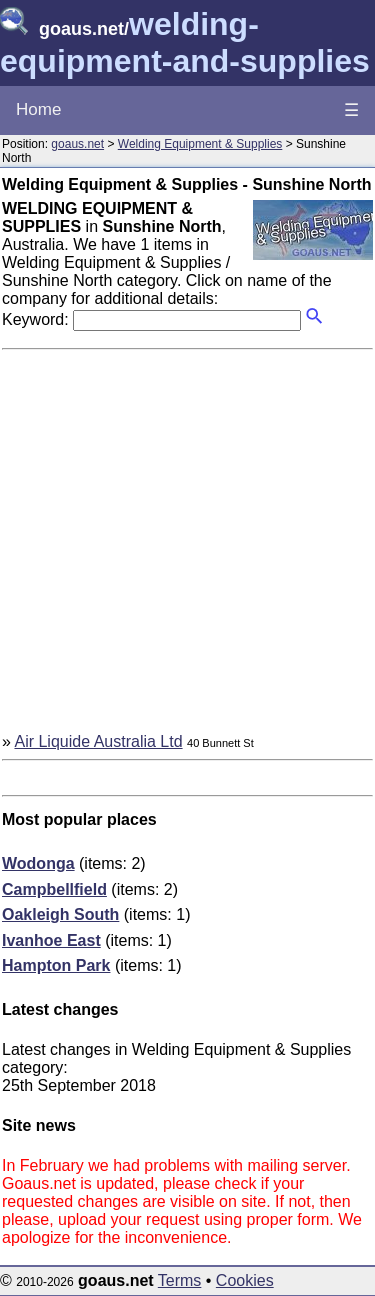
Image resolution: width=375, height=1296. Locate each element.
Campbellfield (54, 889)
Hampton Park (56, 965)
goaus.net (77, 144)
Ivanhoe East (51, 940)
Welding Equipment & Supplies (200, 144)
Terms (180, 1280)
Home (38, 109)
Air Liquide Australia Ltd (98, 741)
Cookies (245, 1280)
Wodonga (38, 863)
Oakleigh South (60, 914)
